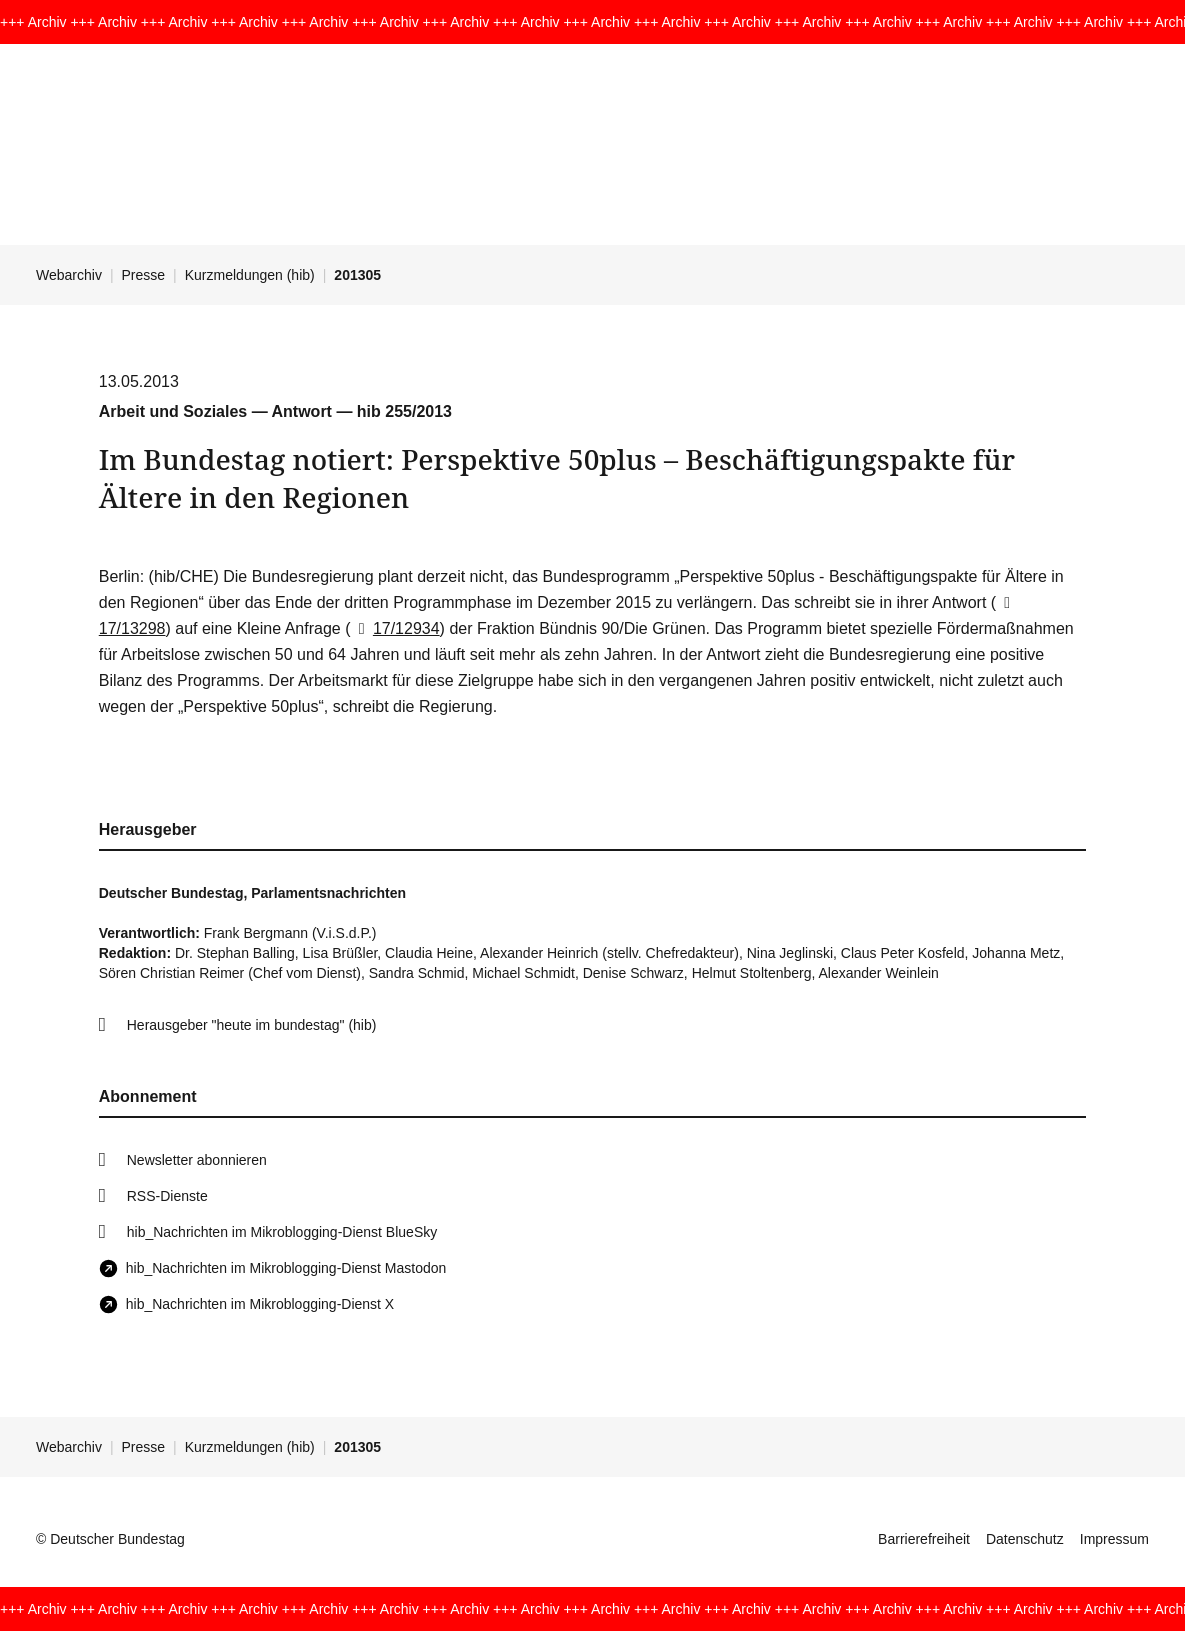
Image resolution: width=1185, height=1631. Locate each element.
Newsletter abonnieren (197, 1160)
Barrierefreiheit (924, 1539)
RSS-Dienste (167, 1196)
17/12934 (395, 628)
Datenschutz (1025, 1539)
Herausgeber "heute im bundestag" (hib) (252, 1025)
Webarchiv (69, 275)
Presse (144, 275)
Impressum (1114, 1539)
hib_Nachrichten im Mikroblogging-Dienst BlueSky (282, 1232)
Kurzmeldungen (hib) (250, 275)
